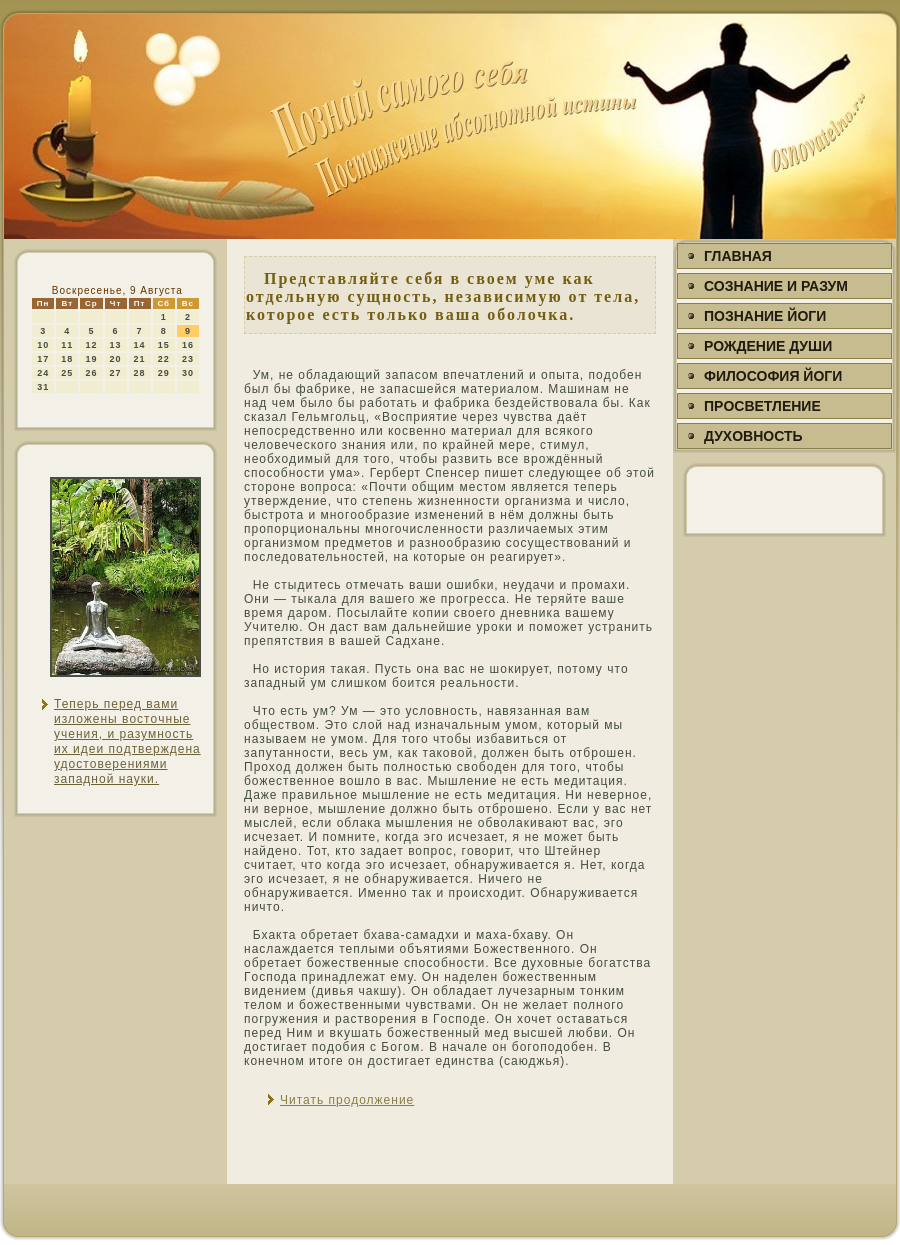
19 (91, 359)
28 (140, 373)
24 (43, 373)
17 (43, 359)
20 (116, 359)
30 (188, 373)
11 (67, 345)
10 (43, 345)
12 (91, 345)
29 (164, 373)
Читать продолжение (347, 1100)
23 (188, 359)
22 (164, 359)
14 (140, 345)
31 (43, 387)
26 (91, 373)
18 (67, 359)
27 (116, 373)
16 (188, 345)
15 (164, 345)
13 (116, 345)
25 (67, 373)
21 (140, 359)
